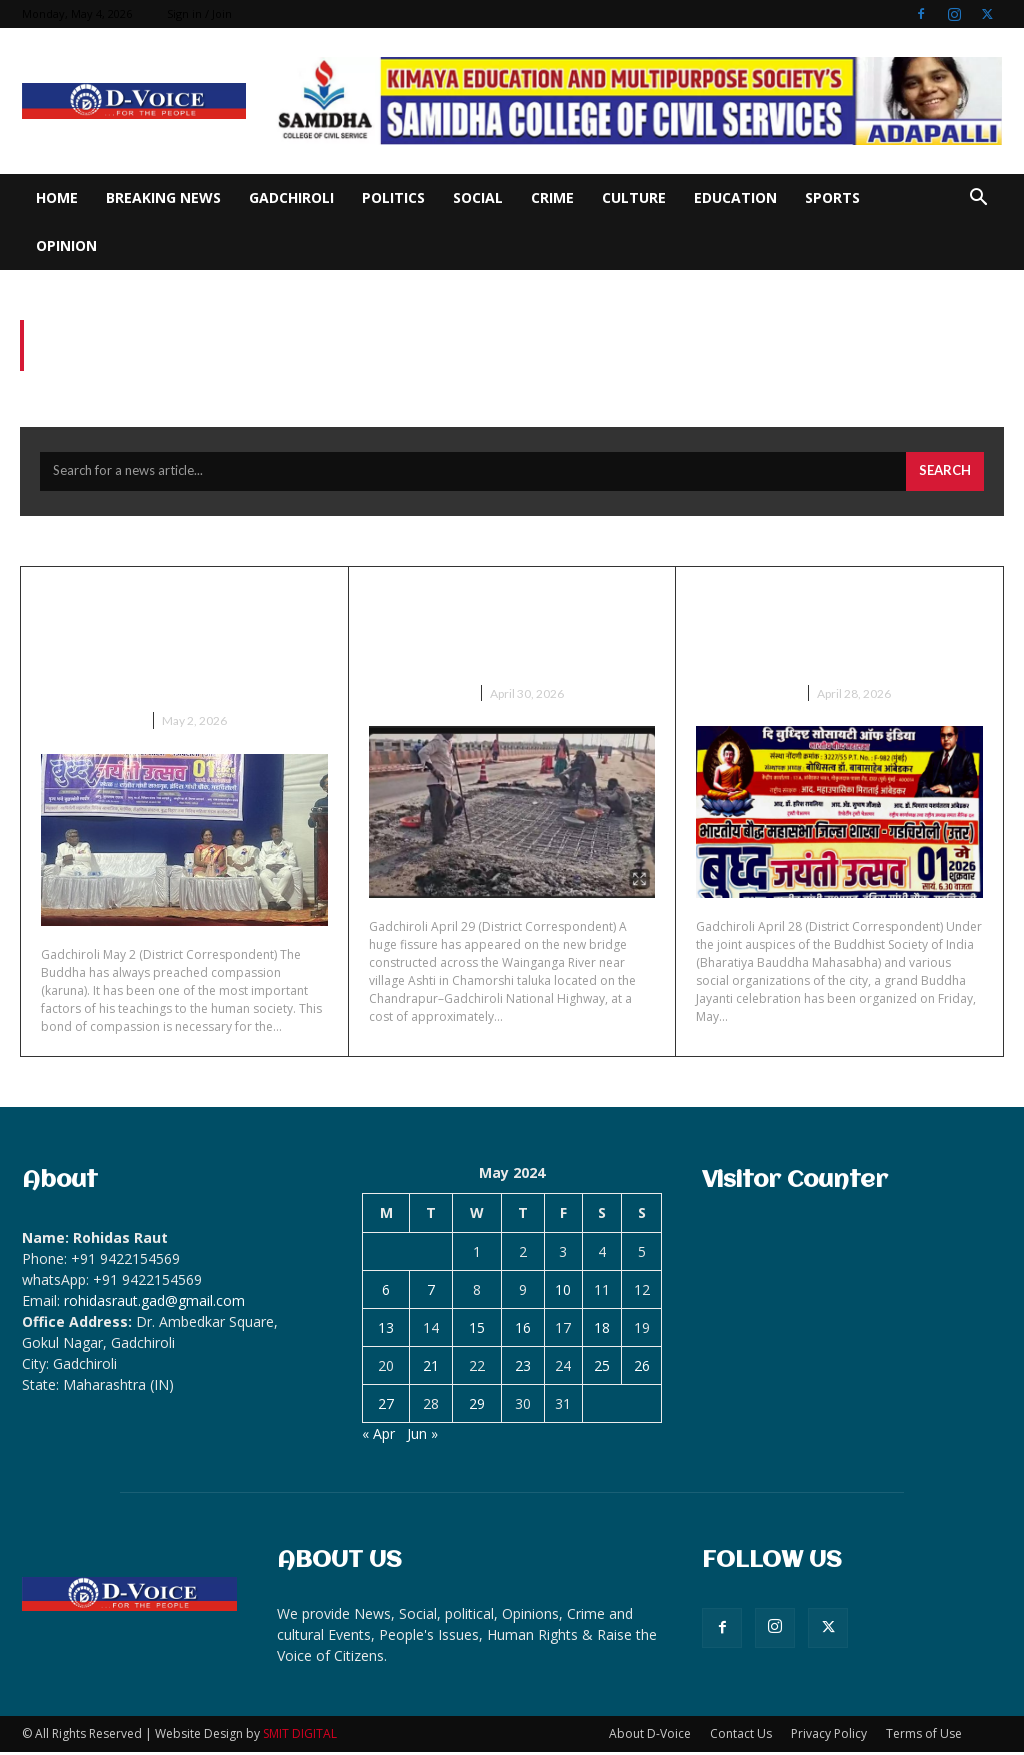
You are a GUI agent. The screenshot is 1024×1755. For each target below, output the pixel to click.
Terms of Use (924, 1736)
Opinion (66, 245)
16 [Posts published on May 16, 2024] (523, 1330)
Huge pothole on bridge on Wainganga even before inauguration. (499, 631)
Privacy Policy (829, 1736)
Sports (832, 197)
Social (478, 197)
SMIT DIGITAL (300, 1736)
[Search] (945, 475)
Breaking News (163, 197)
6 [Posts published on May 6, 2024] (386, 1292)
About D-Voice (650, 1736)
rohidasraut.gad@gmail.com (154, 1303)
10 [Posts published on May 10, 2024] (563, 1292)
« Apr (378, 1436)
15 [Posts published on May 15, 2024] (477, 1330)
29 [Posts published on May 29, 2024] (477, 1406)
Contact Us (741, 1736)
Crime (552, 197)
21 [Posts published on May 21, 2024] (431, 1368)
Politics (393, 197)
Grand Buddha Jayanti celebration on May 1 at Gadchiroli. (824, 631)
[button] (978, 199)
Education (735, 197)
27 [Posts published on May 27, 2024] (386, 1406)
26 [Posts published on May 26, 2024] (642, 1368)
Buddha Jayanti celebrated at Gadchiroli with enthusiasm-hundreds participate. (172, 645)
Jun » (422, 1436)
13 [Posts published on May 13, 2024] (386, 1330)
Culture (634, 197)
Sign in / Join (199, 13)
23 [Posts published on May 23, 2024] (523, 1368)
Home (57, 197)
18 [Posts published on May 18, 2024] (602, 1330)
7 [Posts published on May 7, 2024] (431, 1292)
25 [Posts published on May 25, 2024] (602, 1368)
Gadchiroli (291, 197)
